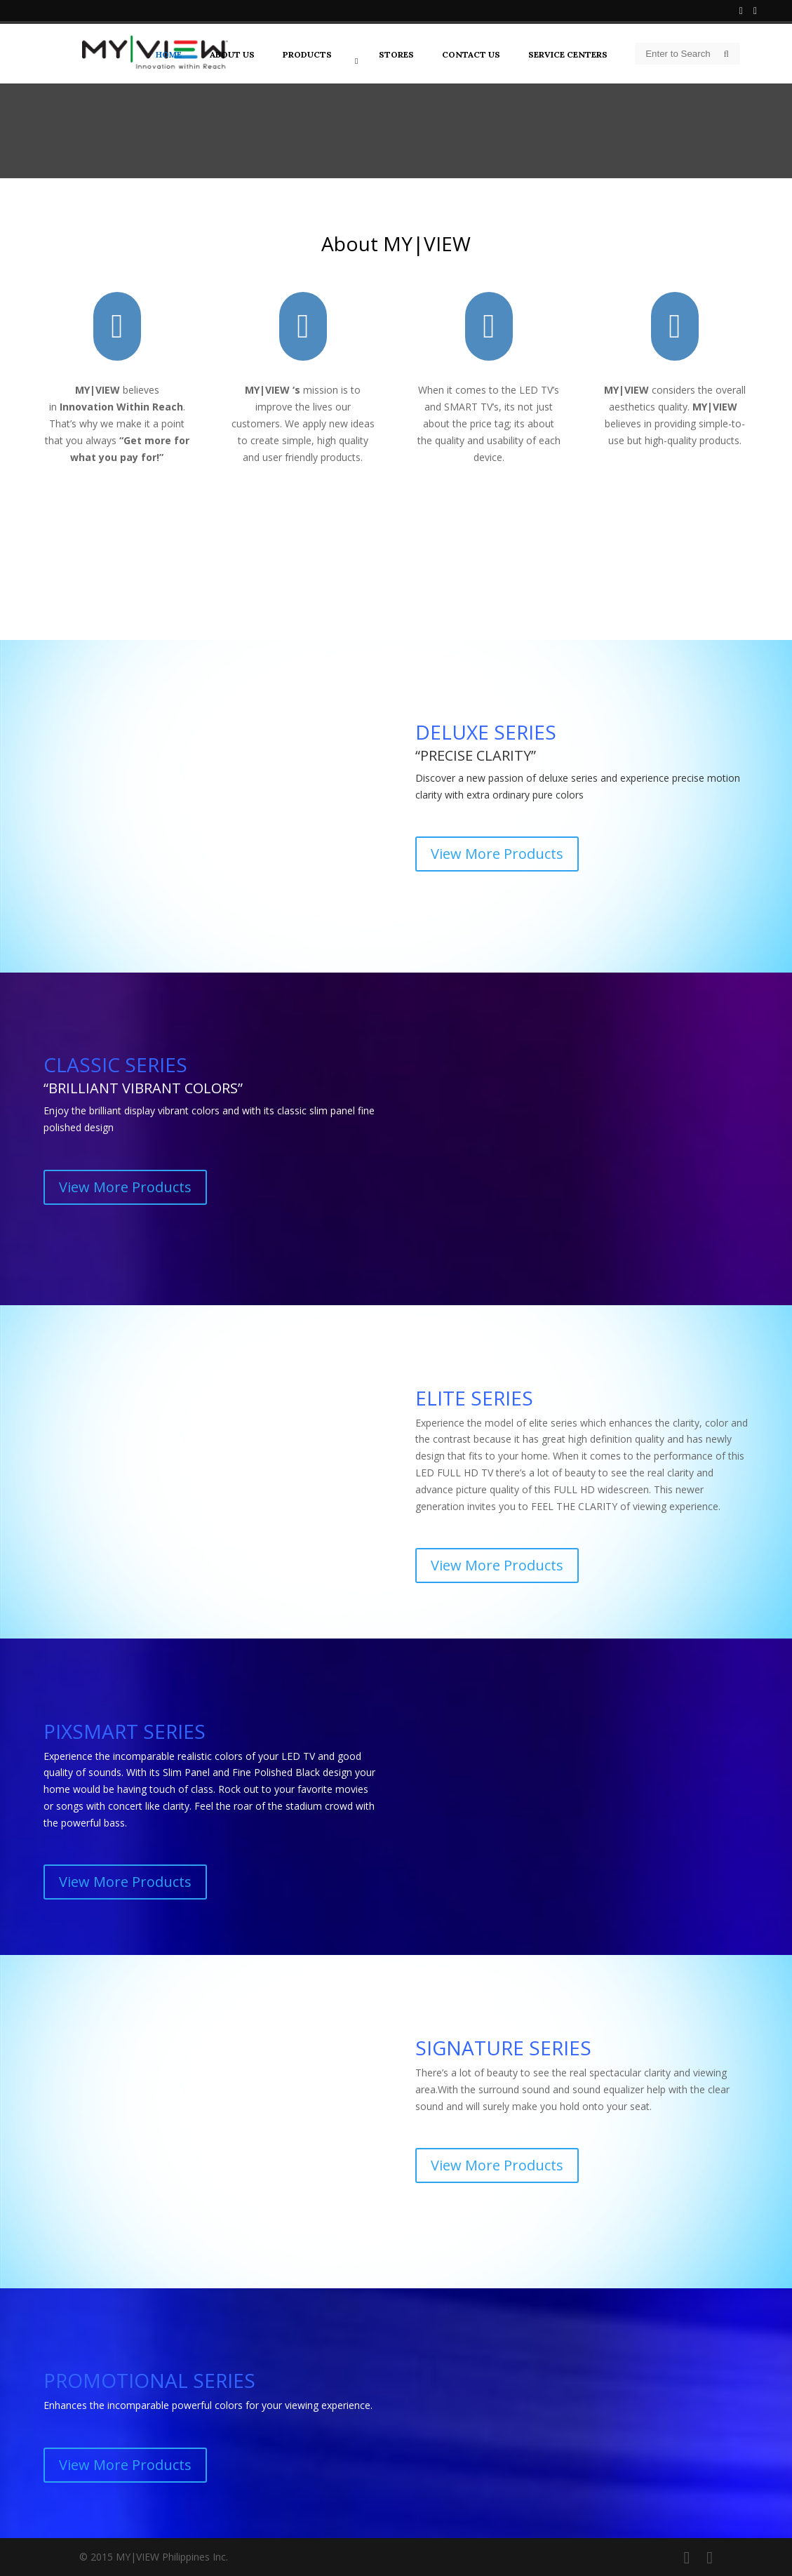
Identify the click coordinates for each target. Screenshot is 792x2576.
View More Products (497, 853)
